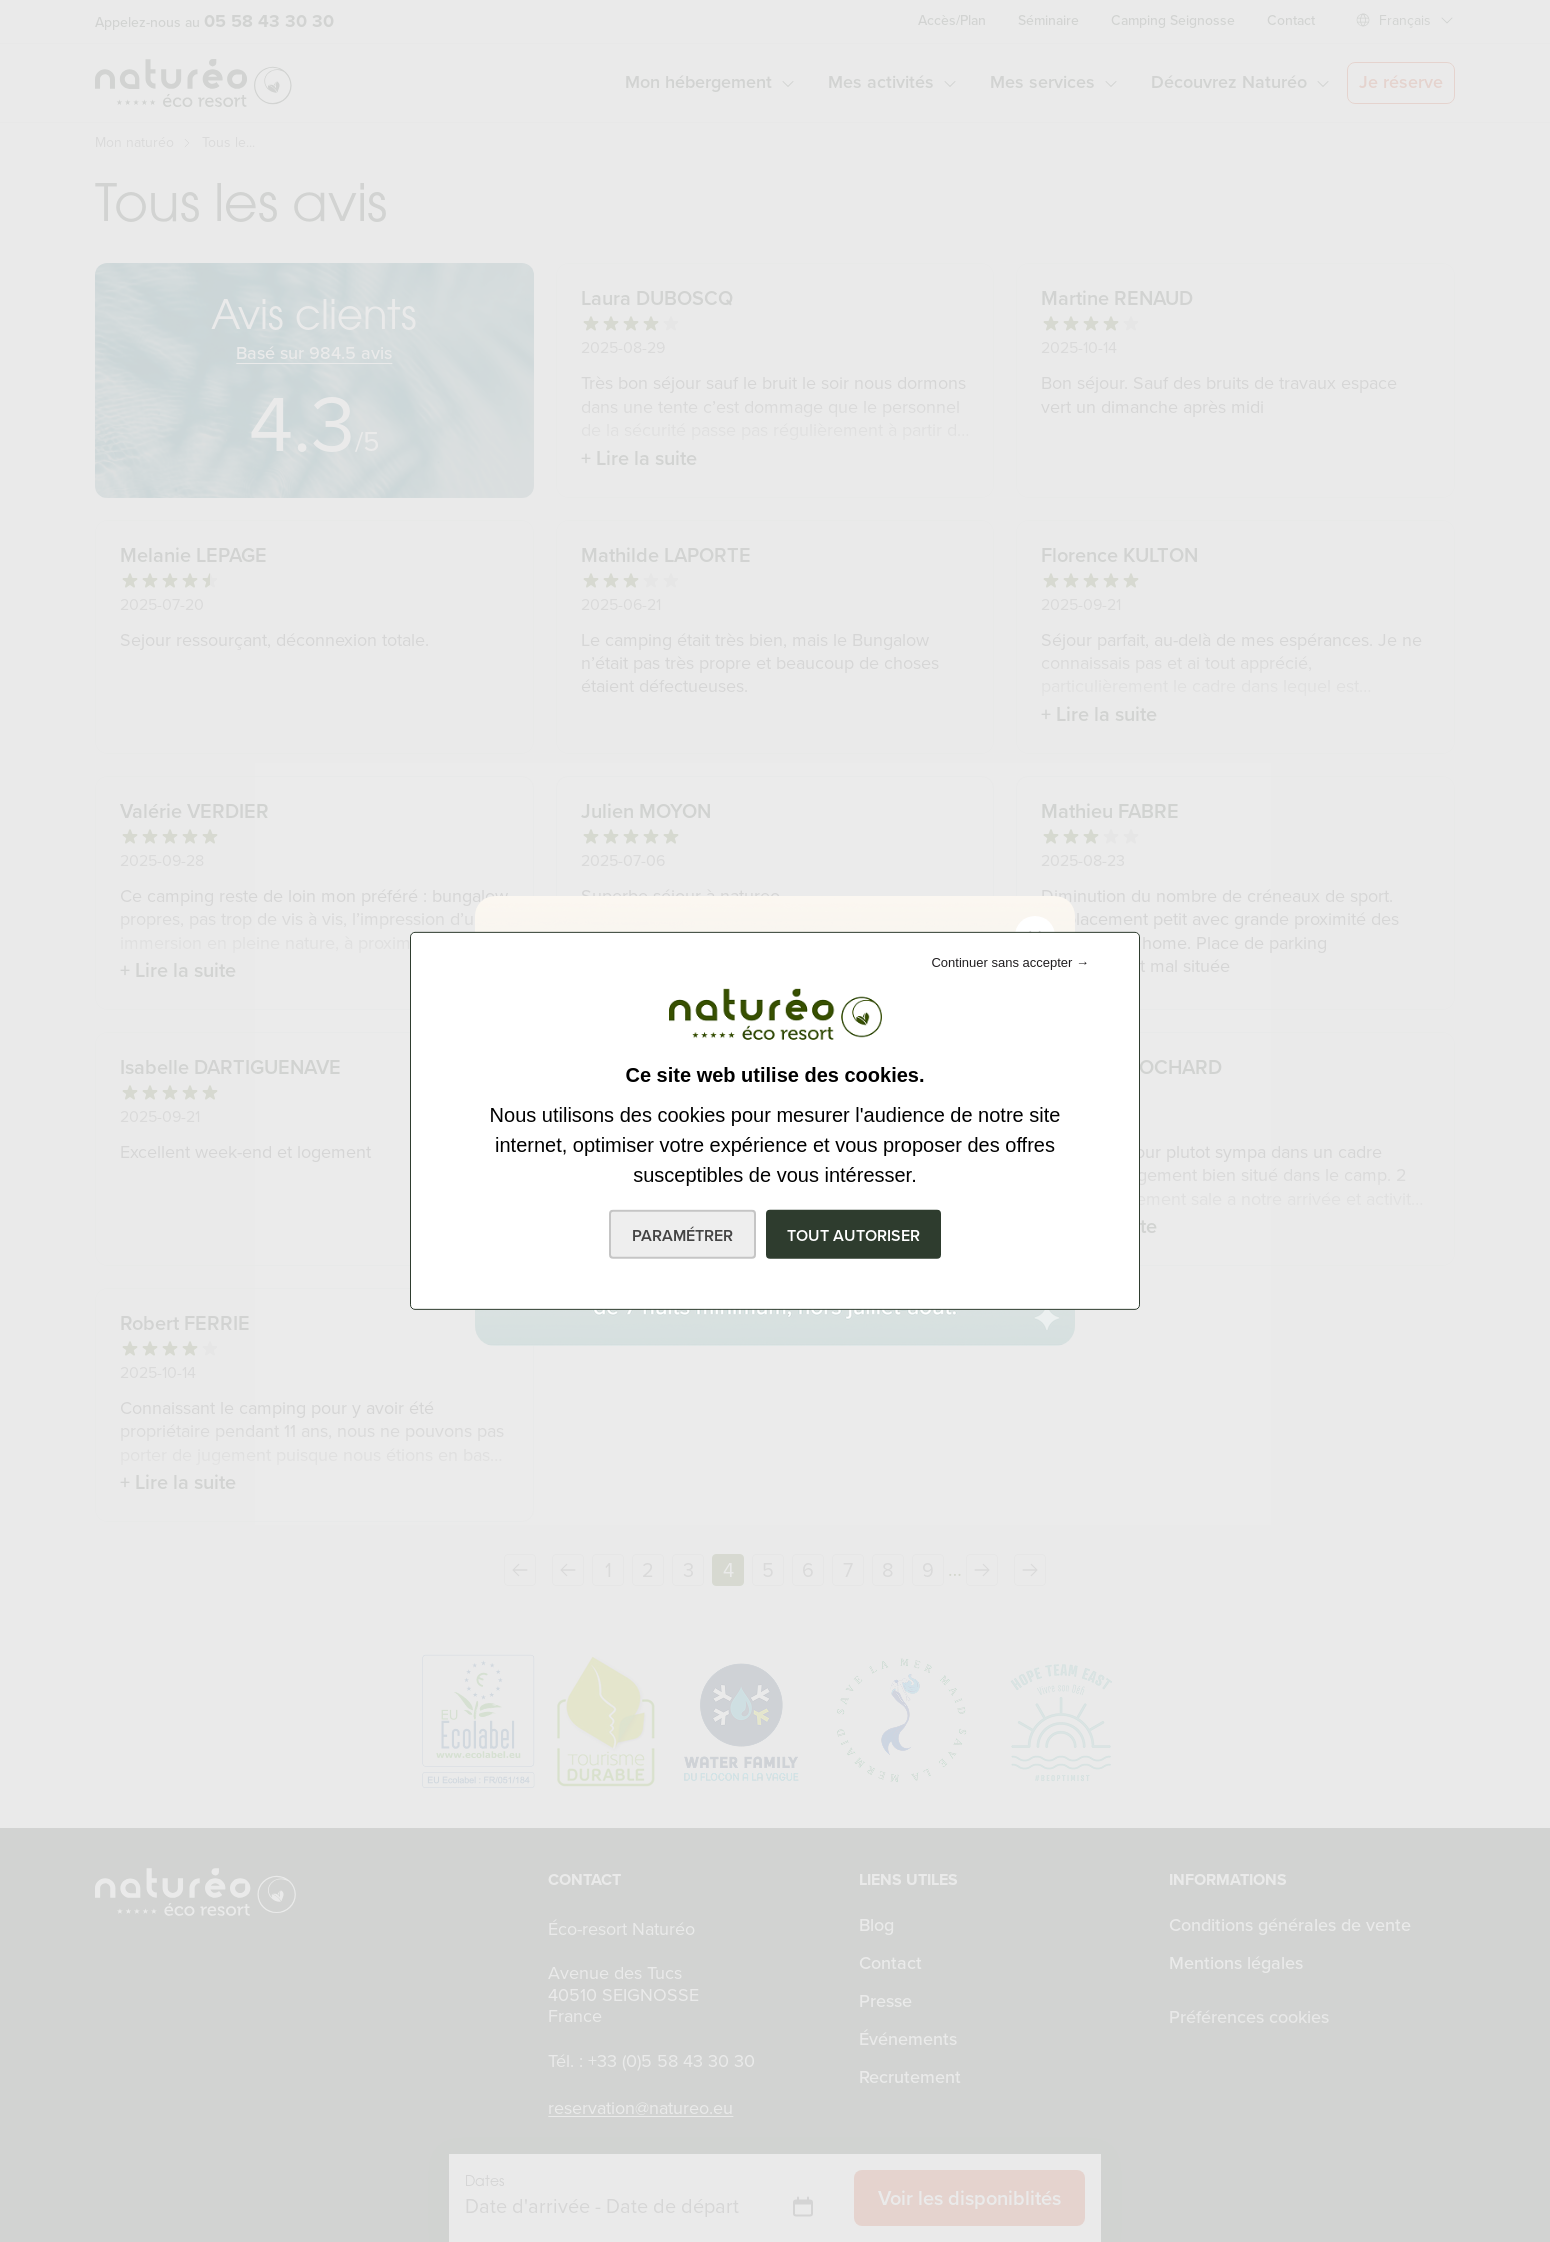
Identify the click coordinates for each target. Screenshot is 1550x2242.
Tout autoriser (853, 1235)
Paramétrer (682, 1235)
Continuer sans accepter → (1010, 962)
